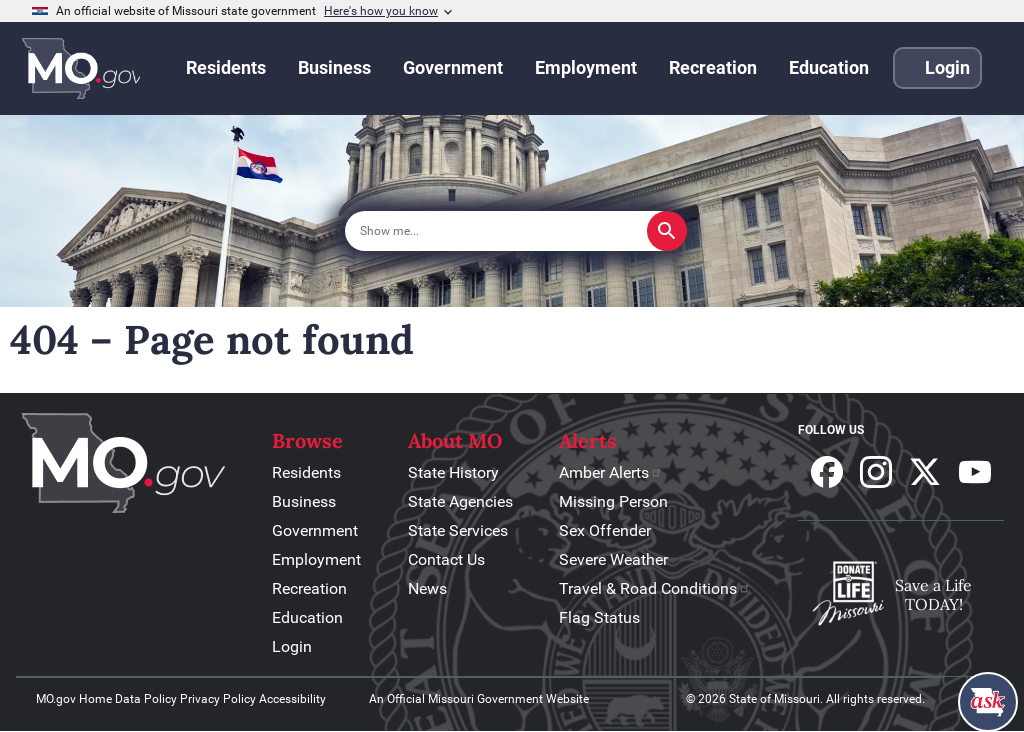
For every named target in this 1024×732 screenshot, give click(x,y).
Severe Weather (613, 559)
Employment (316, 559)
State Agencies (460, 501)
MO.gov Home (74, 699)
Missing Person (613, 501)
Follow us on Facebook (827, 472)
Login (292, 646)
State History (453, 472)
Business (304, 501)
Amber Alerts (611, 472)
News (427, 588)
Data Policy (146, 699)
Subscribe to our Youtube (975, 472)
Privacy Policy (218, 699)
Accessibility (292, 699)
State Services (458, 530)
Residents (306, 472)
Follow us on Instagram (876, 472)
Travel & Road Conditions (655, 588)
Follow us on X (925, 472)
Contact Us (446, 559)
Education (307, 617)
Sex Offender (605, 530)
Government (315, 530)
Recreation (309, 588)
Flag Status (599, 617)
